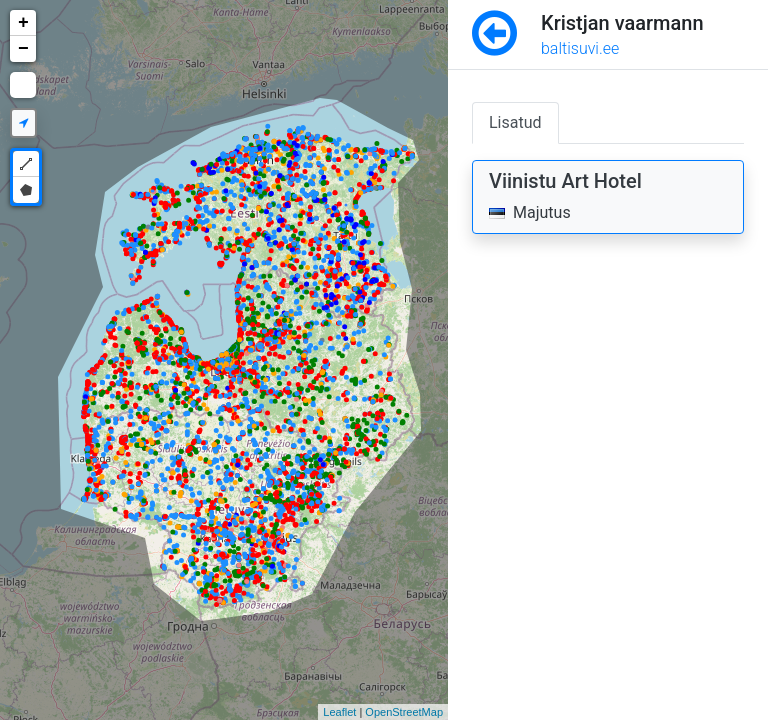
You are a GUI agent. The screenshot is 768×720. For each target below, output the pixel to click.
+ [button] (23, 23)
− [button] (23, 49)
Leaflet (339, 712)
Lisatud (515, 122)
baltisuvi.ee (580, 48)
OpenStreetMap (404, 712)
